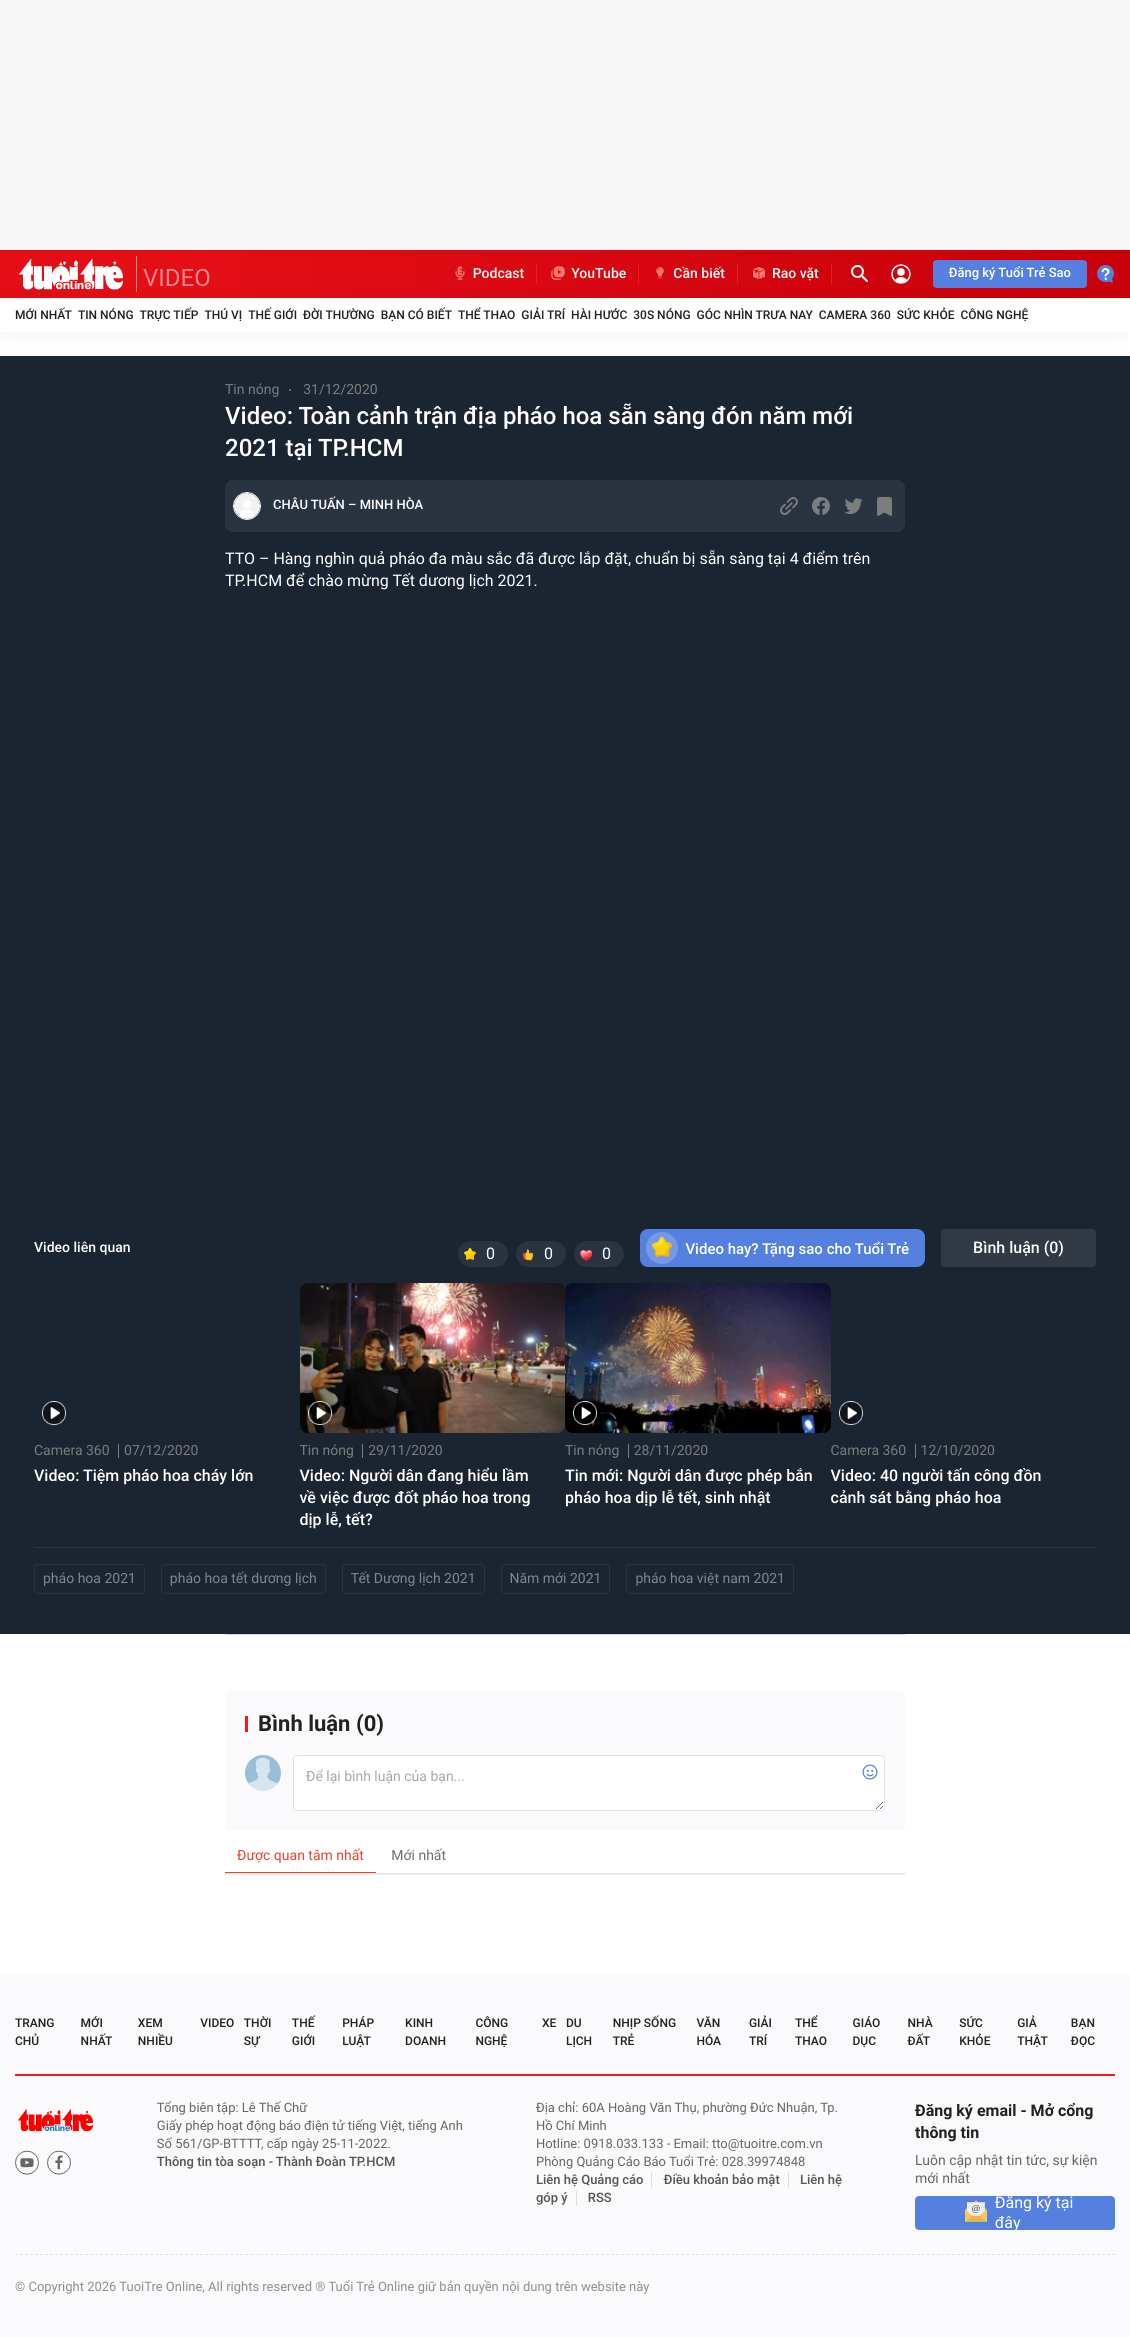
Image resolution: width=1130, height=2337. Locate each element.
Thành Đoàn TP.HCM (335, 2162)
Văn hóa (708, 2032)
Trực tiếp (169, 315)
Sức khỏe (926, 315)
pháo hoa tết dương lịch (243, 1579)
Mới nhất (43, 315)
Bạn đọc (1083, 2032)
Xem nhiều (155, 2032)
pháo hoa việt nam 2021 (710, 1579)
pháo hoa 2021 (89, 1579)
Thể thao (486, 315)
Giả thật (1032, 2032)
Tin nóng (106, 315)
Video (217, 2023)
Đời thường (339, 315)
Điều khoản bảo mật (722, 2180)
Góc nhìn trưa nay (755, 315)
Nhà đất (919, 2032)
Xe (549, 2023)
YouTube (587, 274)
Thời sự (258, 2032)
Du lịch (579, 2032)
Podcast (488, 274)
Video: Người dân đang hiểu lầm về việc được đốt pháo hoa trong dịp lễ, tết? (415, 1497)
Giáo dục (867, 2032)
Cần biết (688, 274)
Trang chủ (34, 2032)
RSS (600, 2198)
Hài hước (599, 315)
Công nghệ (994, 315)
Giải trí (543, 315)
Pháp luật (358, 2032)
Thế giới (272, 315)
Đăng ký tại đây (1034, 2213)
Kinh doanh (425, 2032)
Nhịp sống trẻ (644, 2032)
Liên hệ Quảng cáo (590, 2180)
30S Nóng (661, 315)
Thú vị (223, 315)
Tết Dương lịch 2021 (413, 1579)
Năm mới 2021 (556, 1579)
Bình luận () (1018, 1247)
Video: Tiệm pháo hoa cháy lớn (143, 1475)
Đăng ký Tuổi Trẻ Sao (1010, 273)
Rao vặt (784, 274)
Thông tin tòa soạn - (216, 2162)
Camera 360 (855, 315)
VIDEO (177, 278)
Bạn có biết (416, 315)
